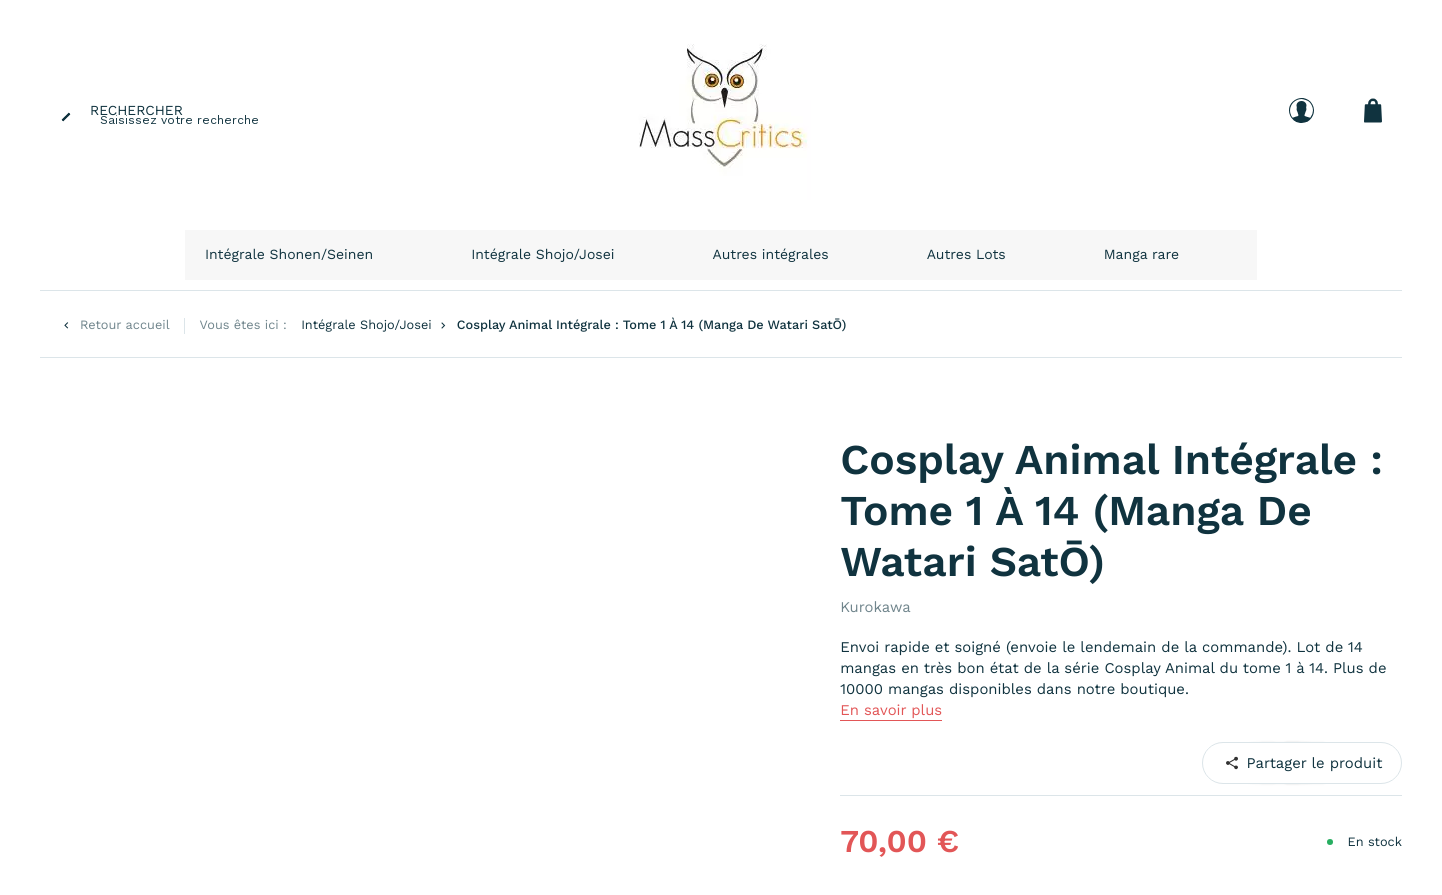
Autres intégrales (816, 248)
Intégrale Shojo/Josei (639, 248)
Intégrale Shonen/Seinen (430, 248)
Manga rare (1068, 248)
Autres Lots (955, 248)
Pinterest (1277, 749)
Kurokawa (875, 594)
